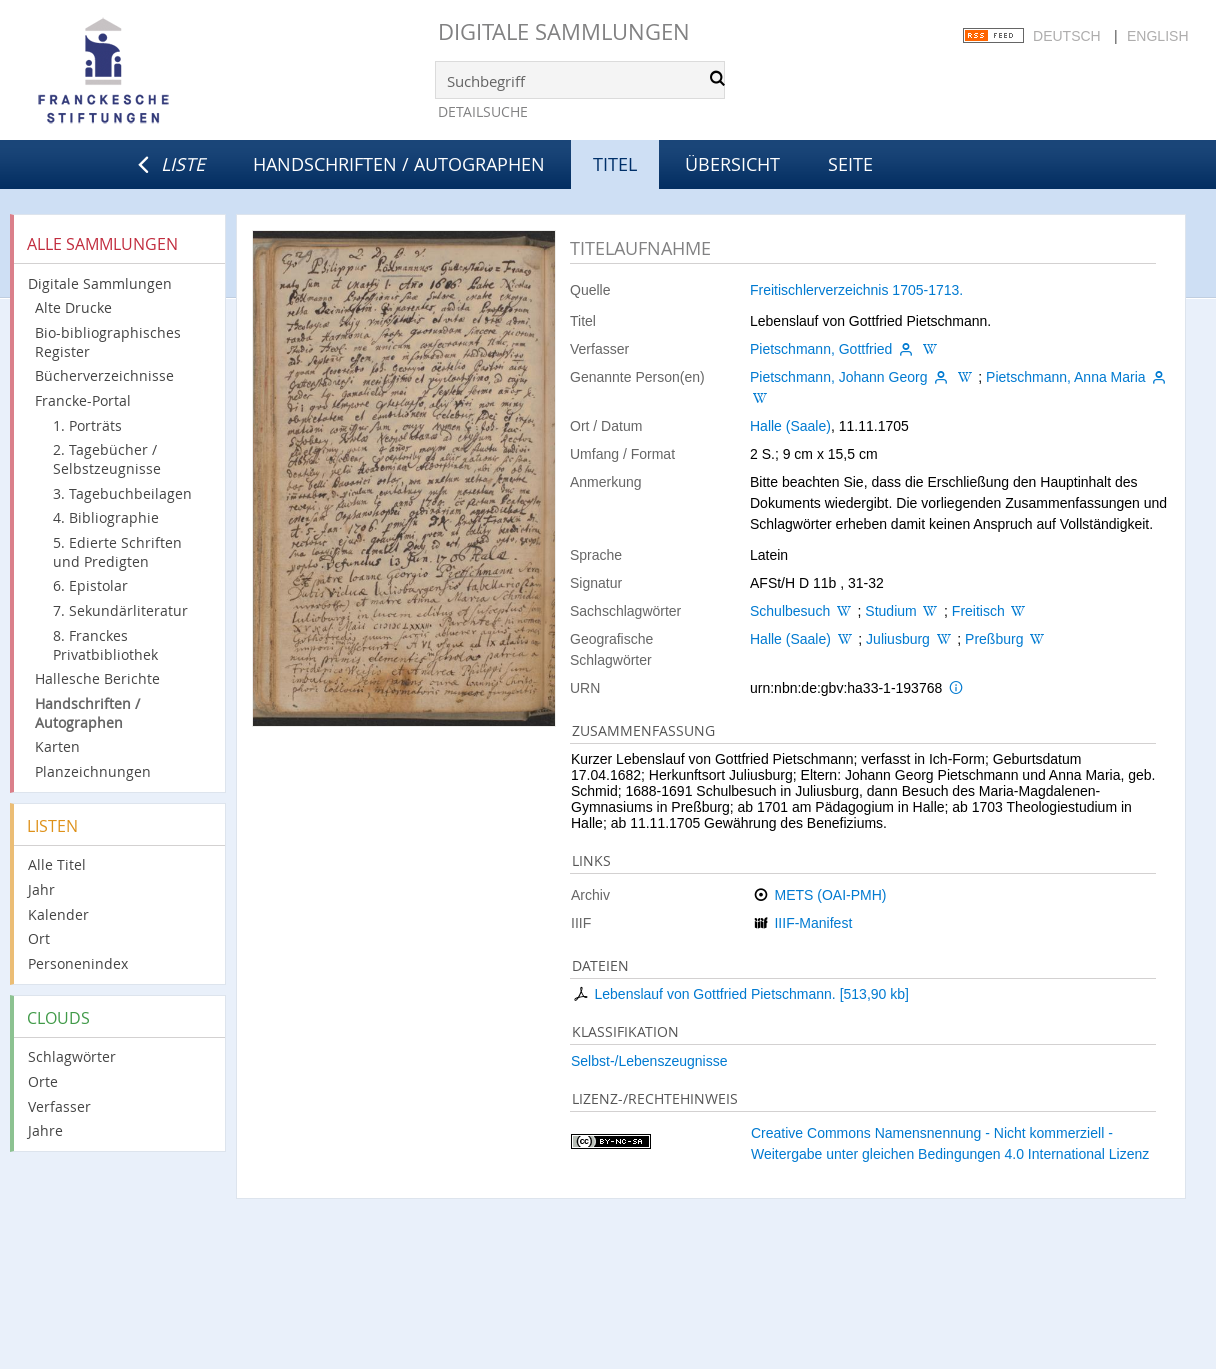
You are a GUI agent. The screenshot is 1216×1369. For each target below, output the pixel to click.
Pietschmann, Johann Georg (838, 377)
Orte (43, 1081)
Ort (39, 938)
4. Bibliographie (106, 517)
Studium (890, 611)
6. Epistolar (90, 585)
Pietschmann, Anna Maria (1066, 377)
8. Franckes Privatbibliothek (105, 645)
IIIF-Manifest (813, 923)
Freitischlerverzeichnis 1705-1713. (856, 290)
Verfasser (59, 1106)
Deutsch (1067, 36)
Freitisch (978, 611)
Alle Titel (57, 864)
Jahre (45, 1130)
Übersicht (732, 164)
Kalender (58, 914)
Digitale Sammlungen (564, 31)
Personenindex (78, 963)
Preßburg (994, 639)
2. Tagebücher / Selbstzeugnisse (107, 459)
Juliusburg (898, 639)
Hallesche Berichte (97, 678)
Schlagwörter (72, 1056)
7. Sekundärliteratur (120, 610)
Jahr (41, 889)
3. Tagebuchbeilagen (122, 493)
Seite (850, 164)
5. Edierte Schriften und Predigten (117, 552)
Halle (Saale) (790, 426)
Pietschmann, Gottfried (821, 349)
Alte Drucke (73, 307)
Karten (57, 746)
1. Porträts (87, 425)
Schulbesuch (790, 611)
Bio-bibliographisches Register (108, 342)
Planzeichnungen (93, 771)
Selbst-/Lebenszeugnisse (649, 1061)
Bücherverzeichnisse (104, 375)
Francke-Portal (83, 400)
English (1157, 36)
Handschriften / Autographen (399, 164)
